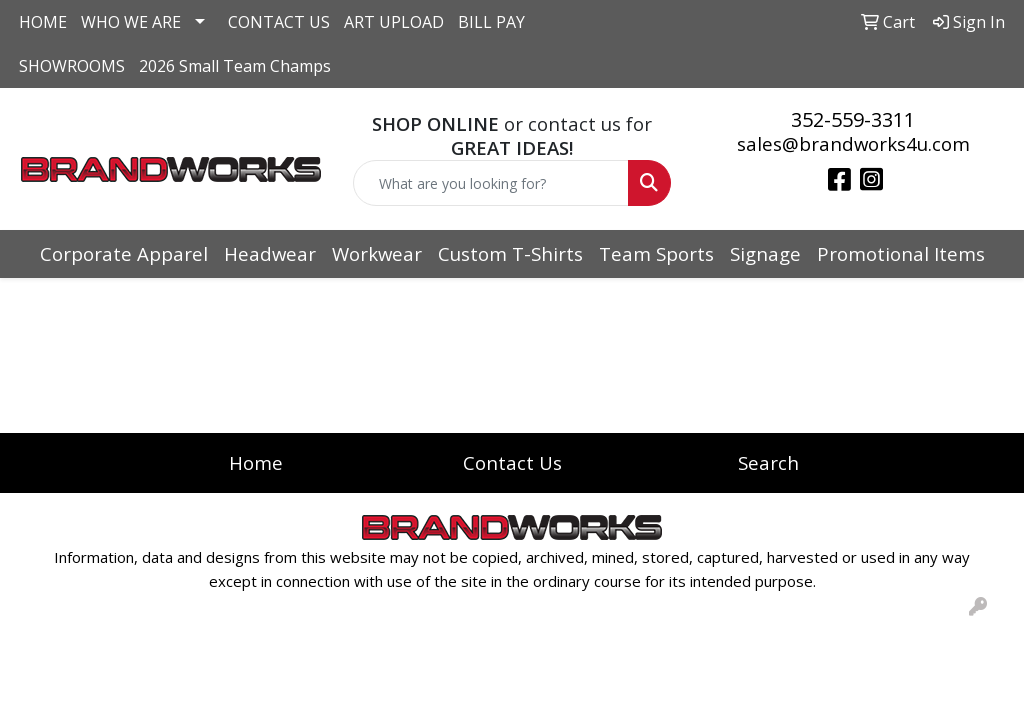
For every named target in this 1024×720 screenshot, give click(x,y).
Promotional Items (901, 253)
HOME (43, 22)
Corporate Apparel (124, 253)
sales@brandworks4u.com (853, 143)
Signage (765, 253)
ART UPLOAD (394, 22)
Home (256, 462)
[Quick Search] (490, 183)
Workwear (377, 253)
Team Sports (656, 253)
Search (768, 462)
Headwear (270, 253)
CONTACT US (279, 22)
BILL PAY (491, 22)
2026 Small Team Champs (235, 66)
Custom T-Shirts (510, 253)
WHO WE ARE (131, 22)
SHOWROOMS (72, 66)
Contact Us (512, 462)
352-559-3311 (853, 119)
